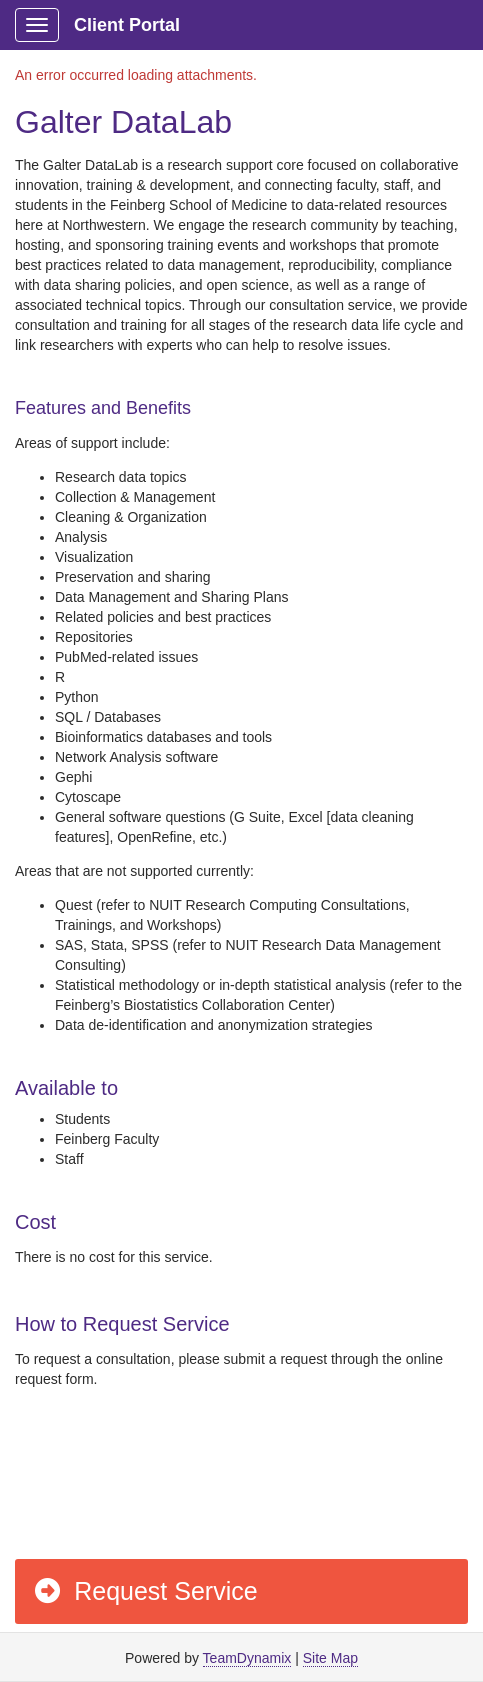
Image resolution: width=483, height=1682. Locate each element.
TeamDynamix (247, 1658)
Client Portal (127, 25)
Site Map (330, 1658)
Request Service (145, 1591)
